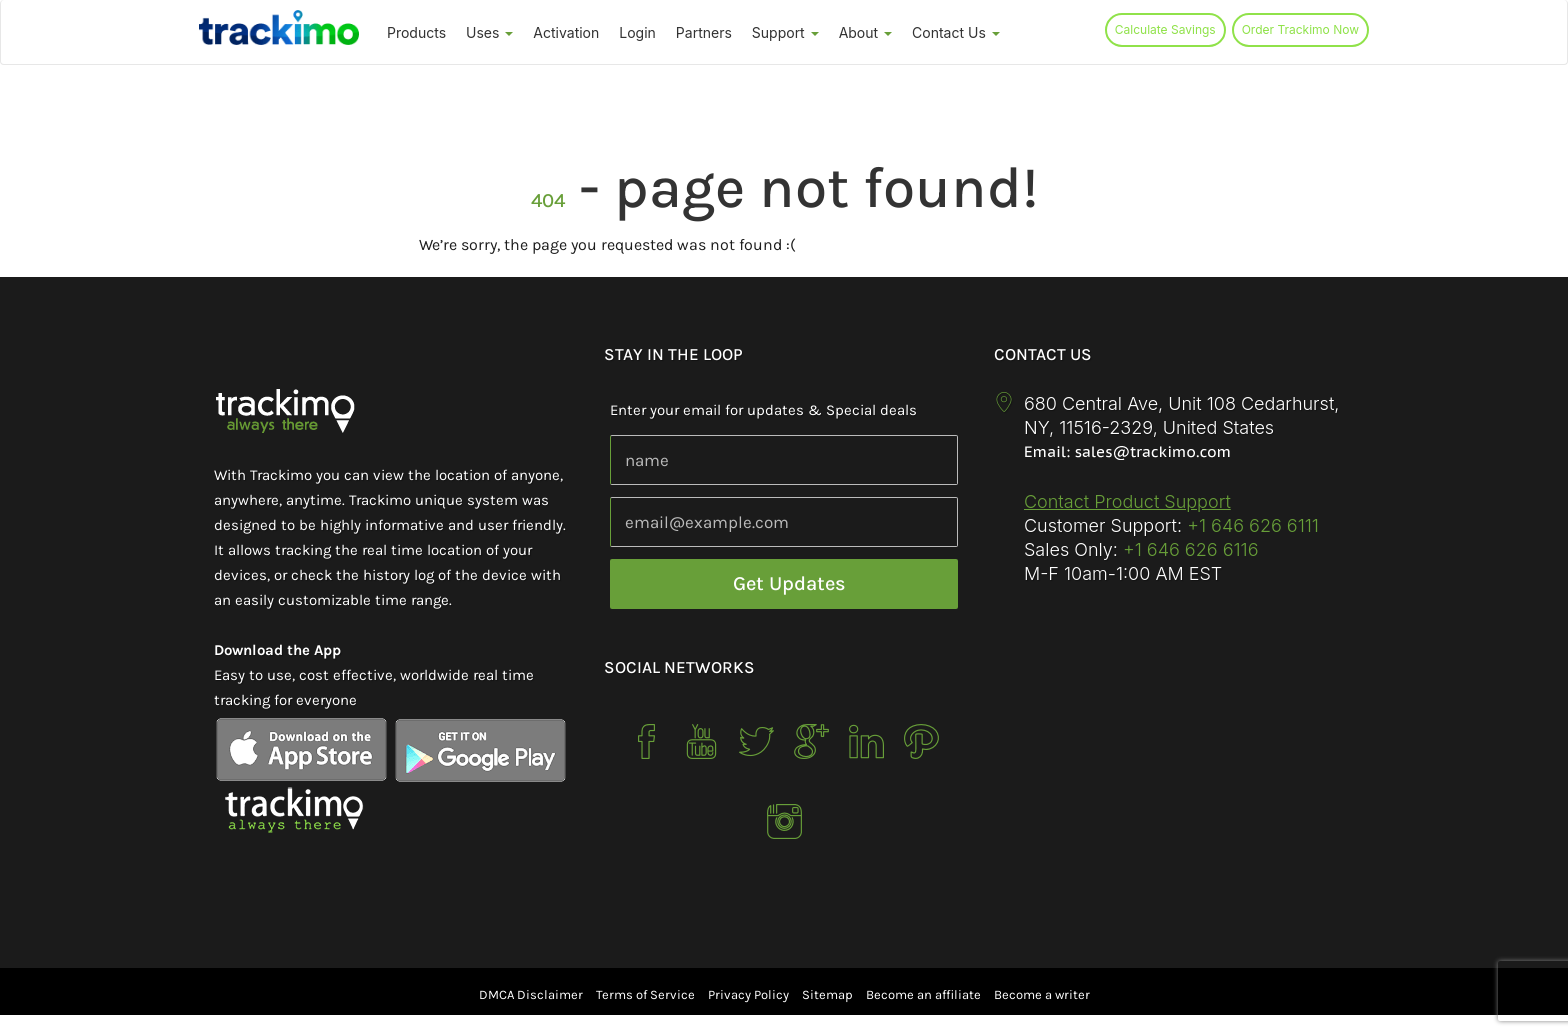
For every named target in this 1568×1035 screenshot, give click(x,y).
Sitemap (827, 994)
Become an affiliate (923, 994)
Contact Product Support (1127, 501)
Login (637, 32)
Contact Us (956, 32)
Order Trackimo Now (1300, 29)
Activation (566, 32)
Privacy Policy (748, 994)
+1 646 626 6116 (1188, 549)
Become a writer (1042, 994)
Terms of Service (645, 994)
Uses (489, 32)
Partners (704, 32)
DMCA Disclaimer (531, 994)
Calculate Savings (1165, 29)
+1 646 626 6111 (1253, 525)
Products (416, 32)
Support (785, 32)
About (865, 32)
